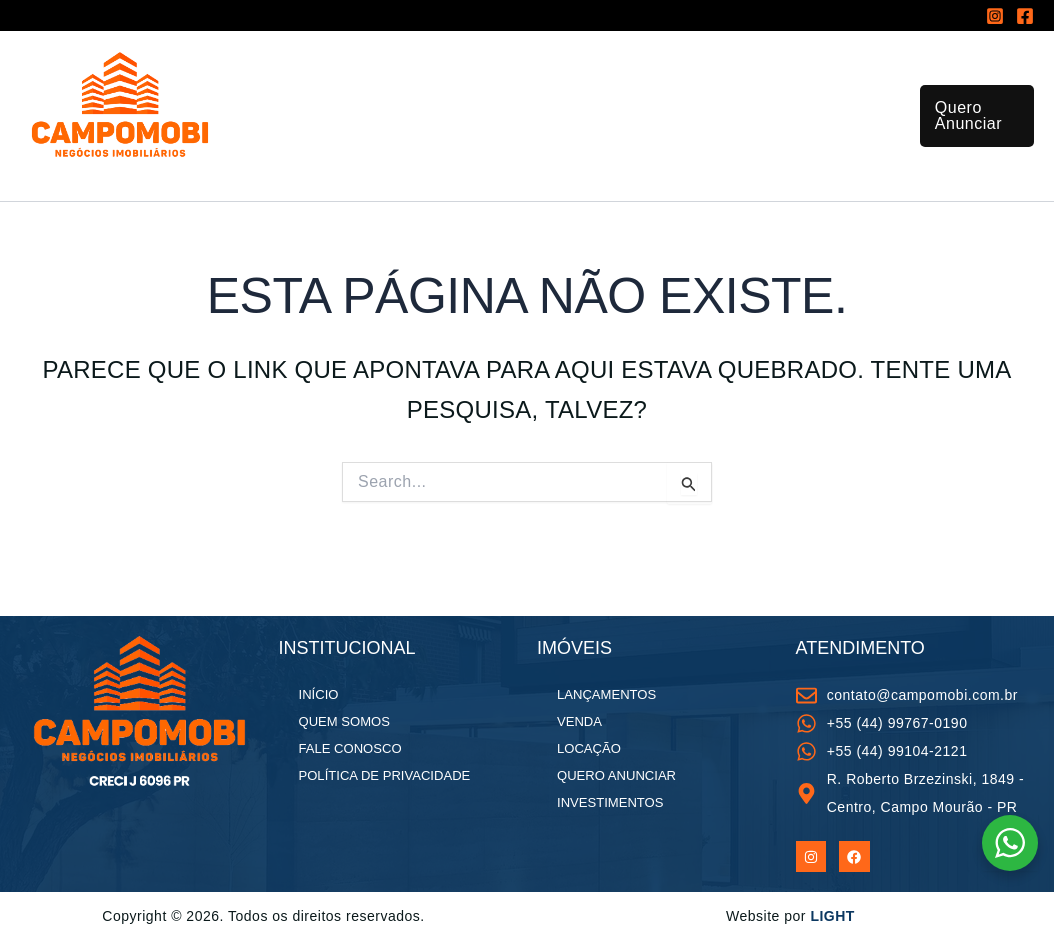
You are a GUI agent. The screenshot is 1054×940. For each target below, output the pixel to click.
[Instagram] (995, 16)
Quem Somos (322, 195)
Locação (589, 748)
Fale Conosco (456, 195)
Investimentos (706, 85)
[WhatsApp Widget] (1010, 843)
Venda (579, 721)
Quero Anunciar (616, 775)
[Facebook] (1025, 16)
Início (291, 85)
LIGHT (832, 916)
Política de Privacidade (384, 775)
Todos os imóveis (417, 86)
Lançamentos (574, 85)
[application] (483, 86)
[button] (974, 141)
